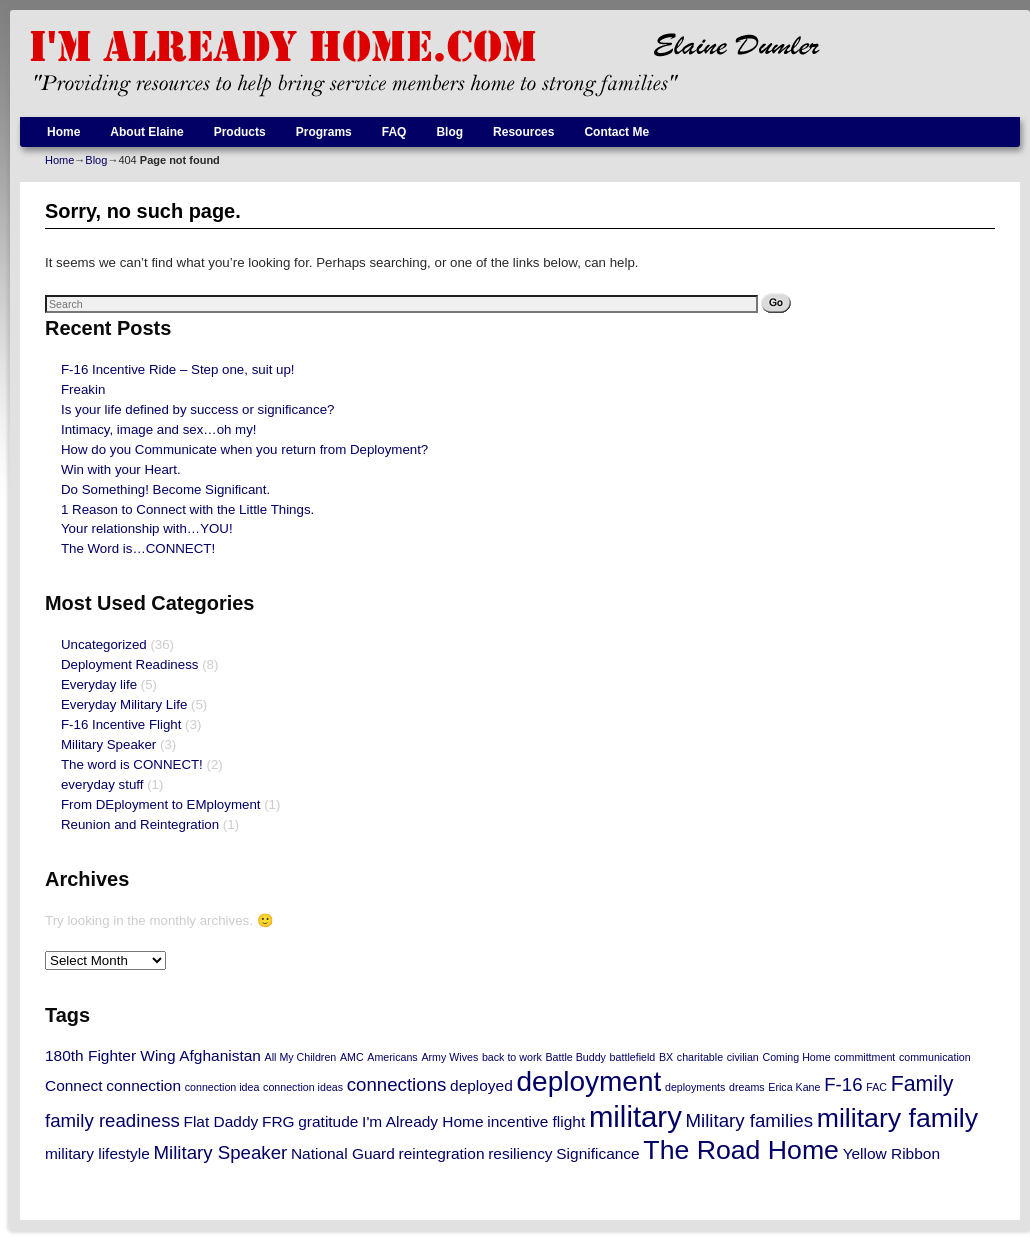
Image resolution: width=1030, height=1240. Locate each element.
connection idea (222, 1087)
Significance (597, 1153)
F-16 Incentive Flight (121, 724)
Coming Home (796, 1057)
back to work (512, 1057)
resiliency (520, 1153)
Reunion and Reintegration (140, 824)
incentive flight (536, 1121)
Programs (324, 132)
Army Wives (449, 1057)
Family (922, 1084)
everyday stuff (102, 784)
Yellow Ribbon (891, 1153)
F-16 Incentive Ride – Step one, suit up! (178, 369)
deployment (588, 1081)
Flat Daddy (221, 1121)
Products (240, 132)
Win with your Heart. (121, 469)
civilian (743, 1057)
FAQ (394, 132)
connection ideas (303, 1087)
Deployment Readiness (129, 664)
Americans (392, 1057)
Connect (74, 1085)
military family (897, 1118)
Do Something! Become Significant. (165, 489)
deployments (695, 1087)
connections (397, 1084)
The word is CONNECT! (132, 764)
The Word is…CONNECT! (138, 548)
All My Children (301, 1057)
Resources (523, 132)
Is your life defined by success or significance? (197, 409)
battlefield (633, 1057)
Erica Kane (794, 1087)
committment (864, 1057)
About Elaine (146, 132)
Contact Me (616, 132)
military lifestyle (97, 1153)
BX (666, 1057)
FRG (278, 1121)
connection (143, 1085)
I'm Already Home (422, 1121)
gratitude (328, 1121)
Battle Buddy (575, 1057)
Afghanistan (220, 1055)
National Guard (343, 1153)
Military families (750, 1120)
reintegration (442, 1153)
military (635, 1116)
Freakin (83, 389)
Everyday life (99, 684)
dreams (747, 1087)
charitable (700, 1057)
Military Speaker (108, 744)
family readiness (112, 1120)
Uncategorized (104, 644)
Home (63, 132)
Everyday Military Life (124, 704)
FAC (876, 1087)
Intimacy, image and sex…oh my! (159, 429)
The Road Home (741, 1150)
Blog (449, 132)
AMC (352, 1057)
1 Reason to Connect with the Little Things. (187, 509)
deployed (481, 1085)
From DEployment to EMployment (161, 804)
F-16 (843, 1084)
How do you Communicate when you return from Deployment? (244, 449)
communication (935, 1057)
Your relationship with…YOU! (147, 528)
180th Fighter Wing (110, 1055)
